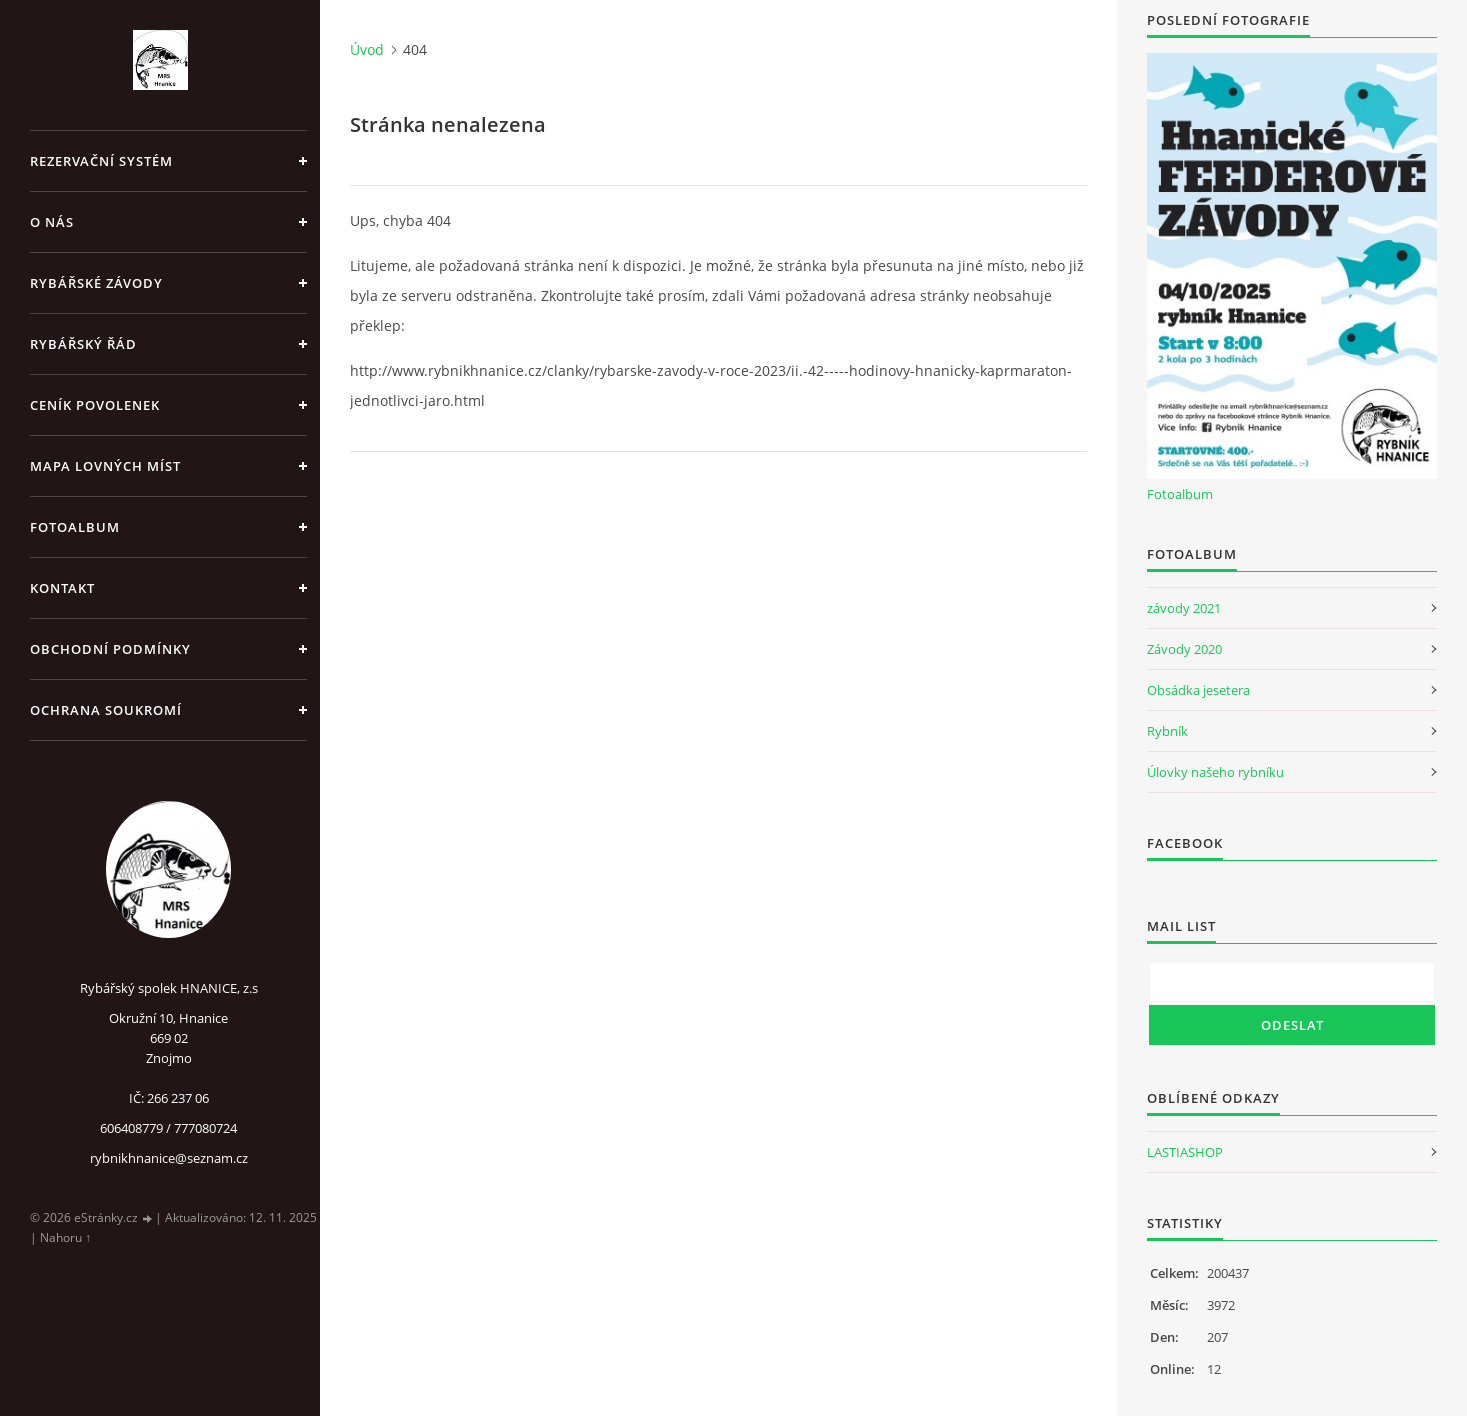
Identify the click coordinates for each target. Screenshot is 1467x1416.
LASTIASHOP (1185, 1152)
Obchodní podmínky (110, 649)
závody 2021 (1184, 608)
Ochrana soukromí (106, 710)
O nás (52, 222)
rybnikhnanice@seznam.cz (169, 1158)
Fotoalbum (75, 527)
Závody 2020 (1184, 649)
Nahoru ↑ (65, 1237)
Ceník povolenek (95, 405)
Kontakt (62, 588)
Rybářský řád (83, 344)
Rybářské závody (96, 283)
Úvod (367, 49)
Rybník (1167, 731)
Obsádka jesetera (1198, 690)
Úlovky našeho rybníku (1215, 772)
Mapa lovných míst (105, 466)
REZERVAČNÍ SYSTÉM (101, 161)
